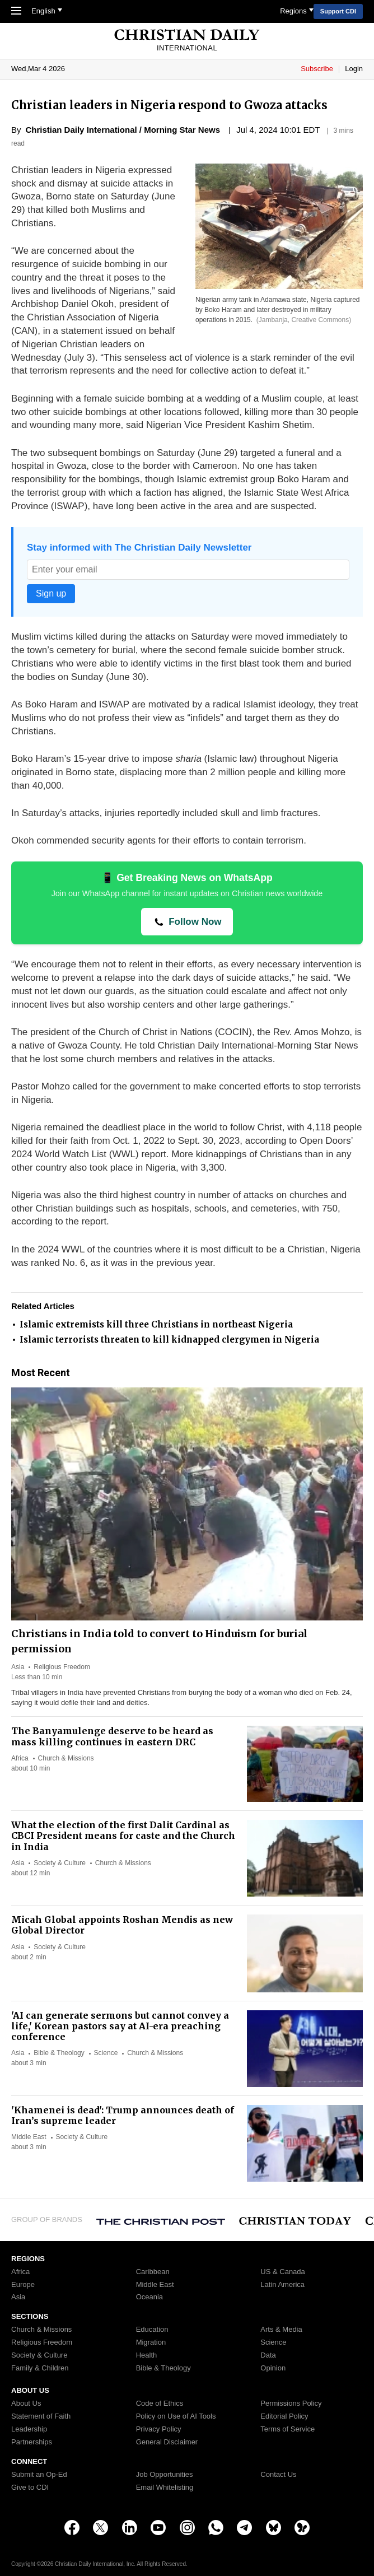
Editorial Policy (284, 2416)
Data (267, 2355)
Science (106, 2053)
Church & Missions (66, 1758)
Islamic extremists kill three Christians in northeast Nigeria (156, 1324)
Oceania (149, 2297)
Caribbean (153, 2272)
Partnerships (31, 2442)
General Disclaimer (167, 2442)
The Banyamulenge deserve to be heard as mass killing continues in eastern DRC (112, 1736)
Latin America (282, 2285)
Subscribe (318, 68)
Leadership (29, 2429)
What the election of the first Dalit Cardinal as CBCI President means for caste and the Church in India (123, 1835)
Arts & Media (281, 2329)
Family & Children (40, 2368)
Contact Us (278, 2475)
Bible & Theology (59, 2053)
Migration (151, 2342)
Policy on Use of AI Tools (176, 2416)
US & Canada (282, 2272)
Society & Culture (60, 1863)
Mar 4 (37, 68)
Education (152, 2329)
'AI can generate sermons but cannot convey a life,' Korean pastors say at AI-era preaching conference (120, 2026)
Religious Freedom (62, 1667)
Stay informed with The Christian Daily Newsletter (139, 547)
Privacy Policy (158, 2429)
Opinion (273, 2368)
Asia (17, 1667)
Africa (20, 1758)
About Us (26, 2403)
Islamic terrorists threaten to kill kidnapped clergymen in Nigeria (169, 1339)
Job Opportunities (164, 2475)
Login (354, 68)
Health (146, 2355)
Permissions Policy (290, 2403)
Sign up (51, 593)
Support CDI (338, 11)
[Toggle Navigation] (16, 12)
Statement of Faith (41, 2416)
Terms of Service (287, 2429)
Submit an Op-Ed (39, 2475)
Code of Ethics (160, 2403)
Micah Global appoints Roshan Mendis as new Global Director (122, 1925)
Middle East (28, 2137)
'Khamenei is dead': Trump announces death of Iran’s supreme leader (122, 2115)
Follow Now (193, 921)
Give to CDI (30, 2487)
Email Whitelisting (165, 2487)
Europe (23, 2285)
